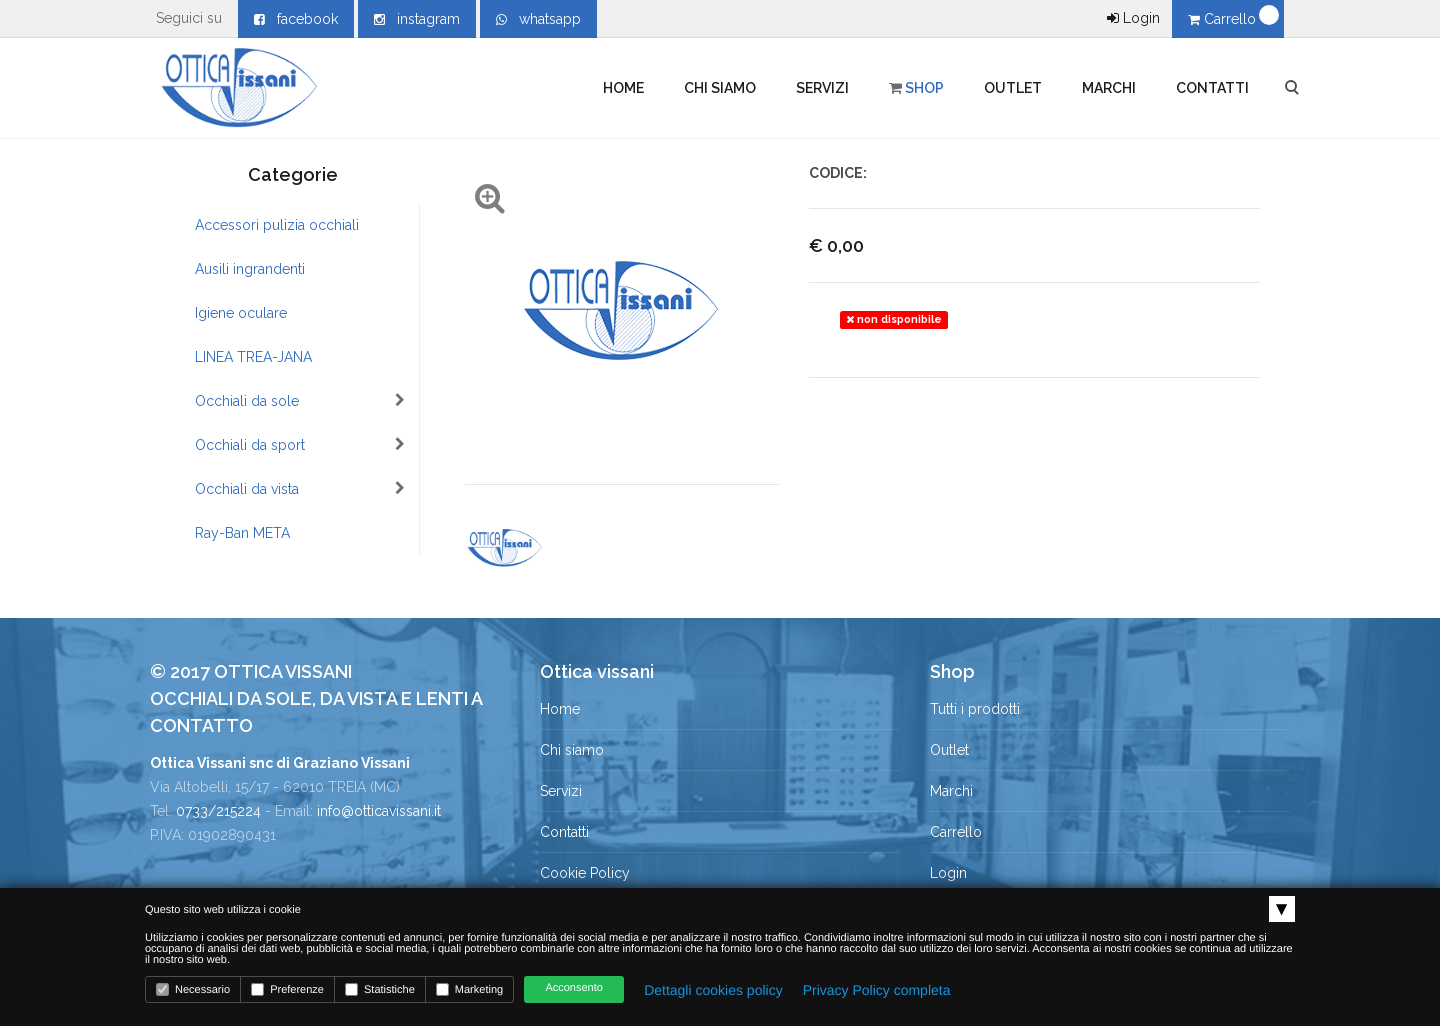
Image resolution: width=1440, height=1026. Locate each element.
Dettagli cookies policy (713, 990)
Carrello (1224, 19)
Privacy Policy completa (877, 990)
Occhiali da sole (300, 401)
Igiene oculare (241, 313)
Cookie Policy (585, 873)
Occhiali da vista (300, 489)
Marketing (469, 989)
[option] (504, 548)
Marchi (1109, 88)
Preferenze (287, 989)
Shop (916, 88)
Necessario (193, 989)
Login (1133, 18)
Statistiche (380, 989)
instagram (417, 19)
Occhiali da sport (300, 445)
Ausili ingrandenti (250, 269)
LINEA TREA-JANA (253, 357)
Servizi (822, 88)
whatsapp (538, 19)
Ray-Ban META (242, 533)
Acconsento (573, 988)
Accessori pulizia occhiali (277, 225)
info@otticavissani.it (379, 811)
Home (623, 88)
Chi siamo (720, 88)
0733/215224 (218, 811)
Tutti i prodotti (975, 709)
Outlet (1013, 88)
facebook (296, 19)
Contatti (1212, 88)
